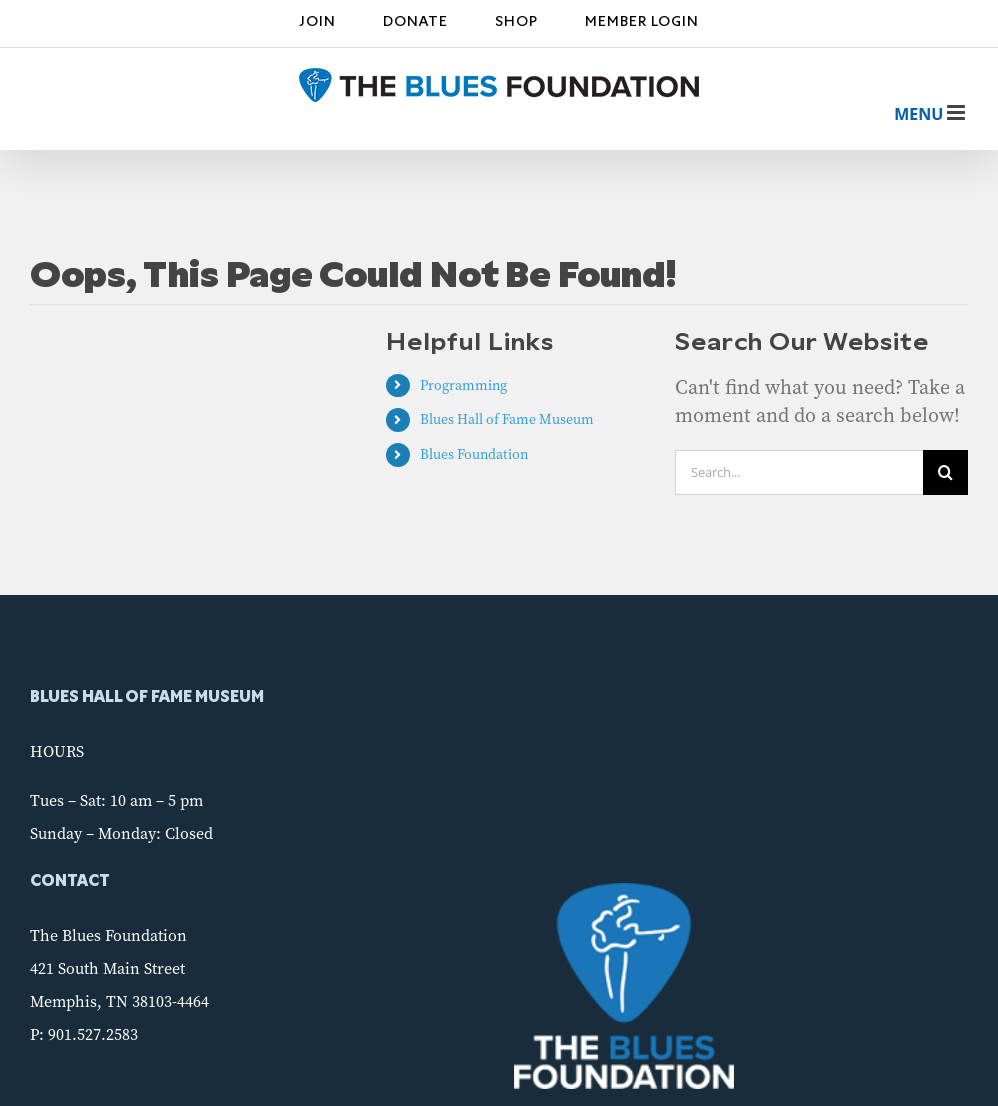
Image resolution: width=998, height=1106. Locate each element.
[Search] (945, 472)
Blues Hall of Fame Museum (507, 419)
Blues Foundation (474, 454)
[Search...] (799, 472)
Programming (463, 385)
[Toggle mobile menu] (918, 114)
